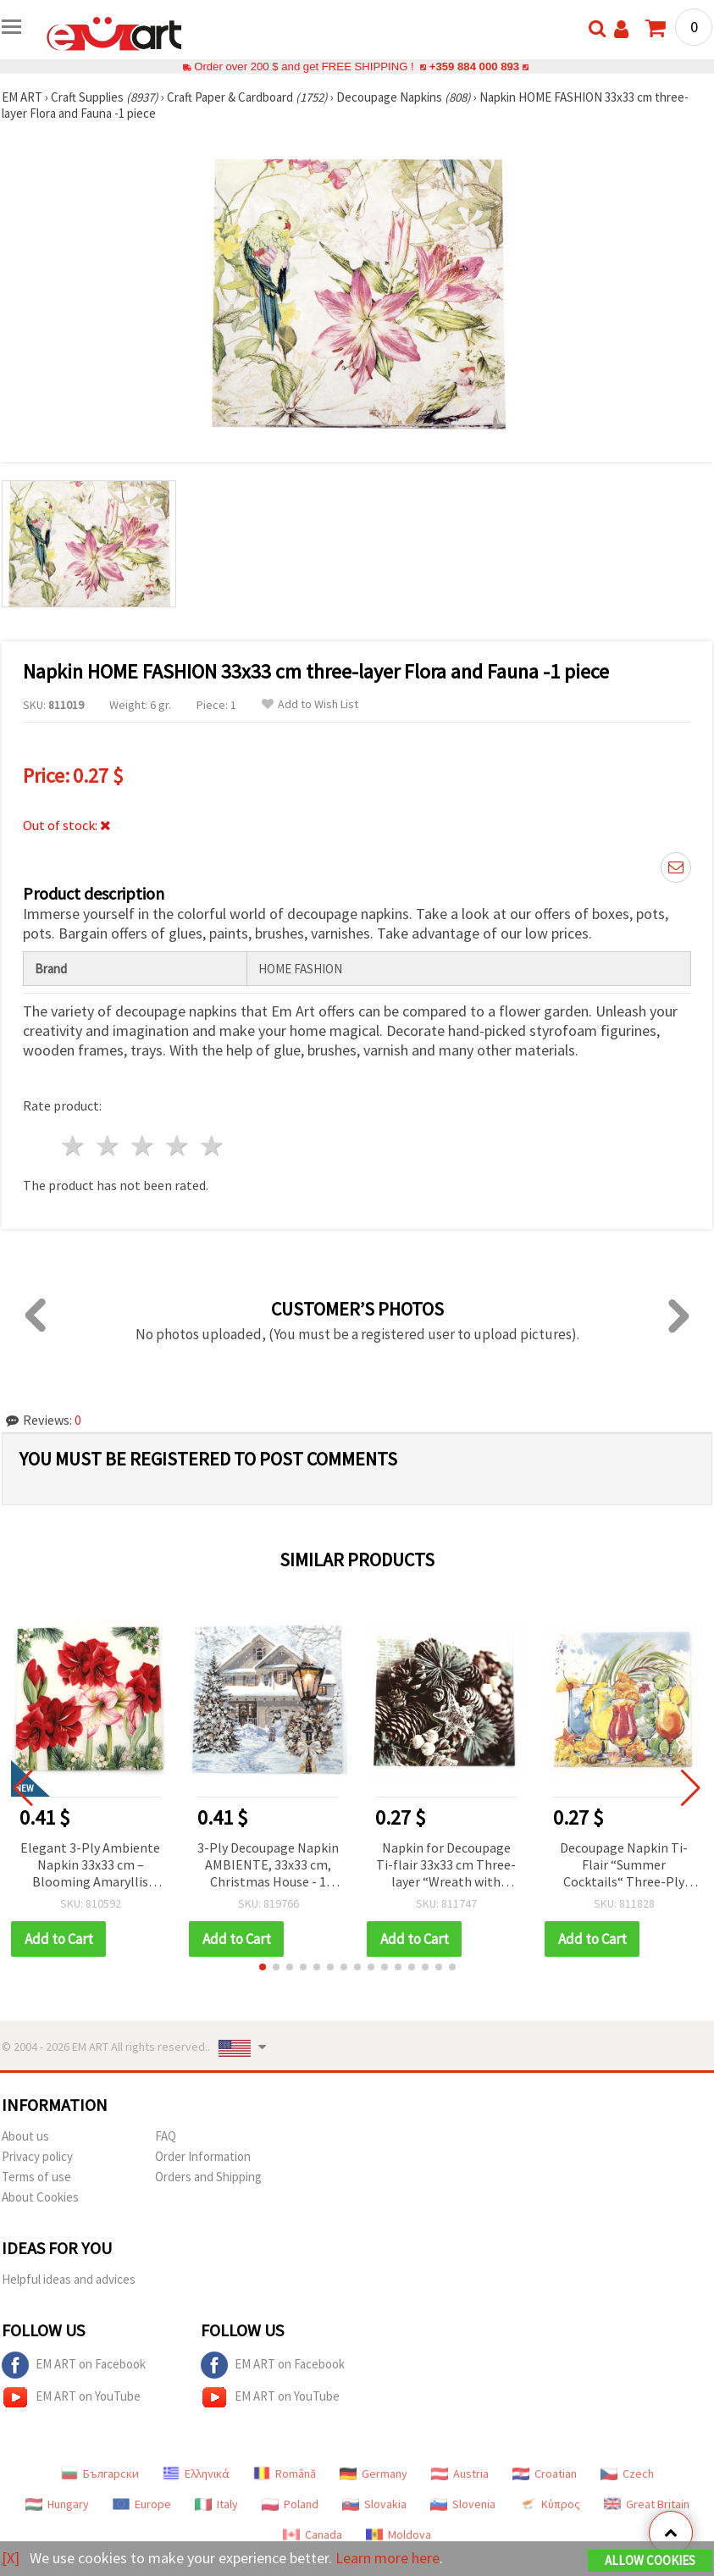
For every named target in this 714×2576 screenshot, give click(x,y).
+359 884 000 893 (474, 66)
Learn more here (387, 2558)
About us (25, 2136)
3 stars (143, 1145)
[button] (262, 1967)
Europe (142, 2504)
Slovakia (374, 2504)
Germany (373, 2473)
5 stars (212, 1145)
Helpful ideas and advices (69, 2279)
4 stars (177, 1145)
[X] (10, 2558)
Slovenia (462, 2504)
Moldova (398, 2534)
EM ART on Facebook (74, 2365)
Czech (627, 2473)
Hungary (57, 2504)
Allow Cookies (650, 2560)
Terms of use (36, 2177)
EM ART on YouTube (71, 2397)
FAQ (165, 2136)
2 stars (108, 1145)
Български (100, 2473)
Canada (312, 2534)
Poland (290, 2504)
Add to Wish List (310, 704)
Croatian (544, 2473)
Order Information (203, 2156)
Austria (460, 2473)
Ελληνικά (196, 2473)
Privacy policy (37, 2156)
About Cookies (40, 2197)
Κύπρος (549, 2504)
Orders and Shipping (208, 2177)
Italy (216, 2504)
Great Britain (646, 2504)
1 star (74, 1145)
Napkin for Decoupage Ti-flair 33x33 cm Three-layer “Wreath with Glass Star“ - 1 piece (446, 1865)
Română (284, 2473)
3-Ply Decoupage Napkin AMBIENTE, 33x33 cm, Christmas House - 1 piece (268, 1865)
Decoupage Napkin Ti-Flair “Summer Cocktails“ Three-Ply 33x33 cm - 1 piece (624, 1865)
